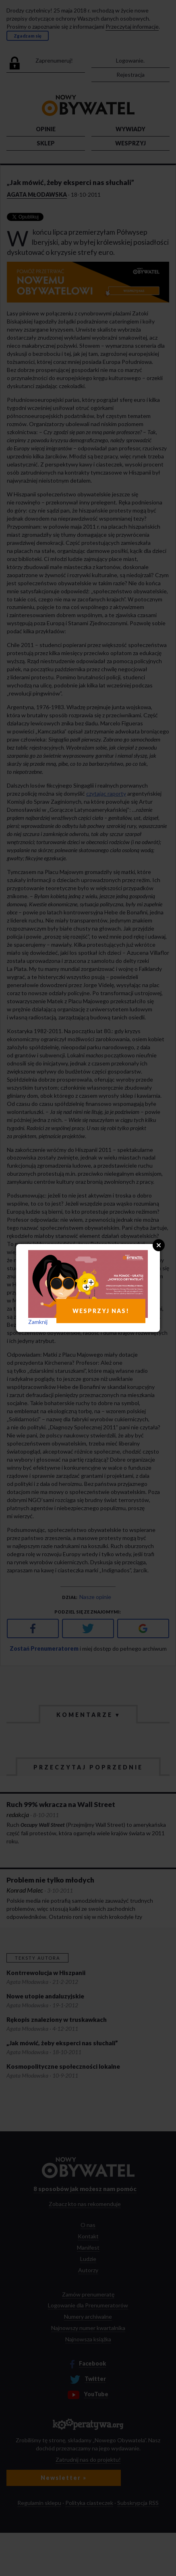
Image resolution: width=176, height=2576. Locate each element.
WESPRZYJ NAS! (100, 1310)
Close (159, 1245)
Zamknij (38, 1321)
